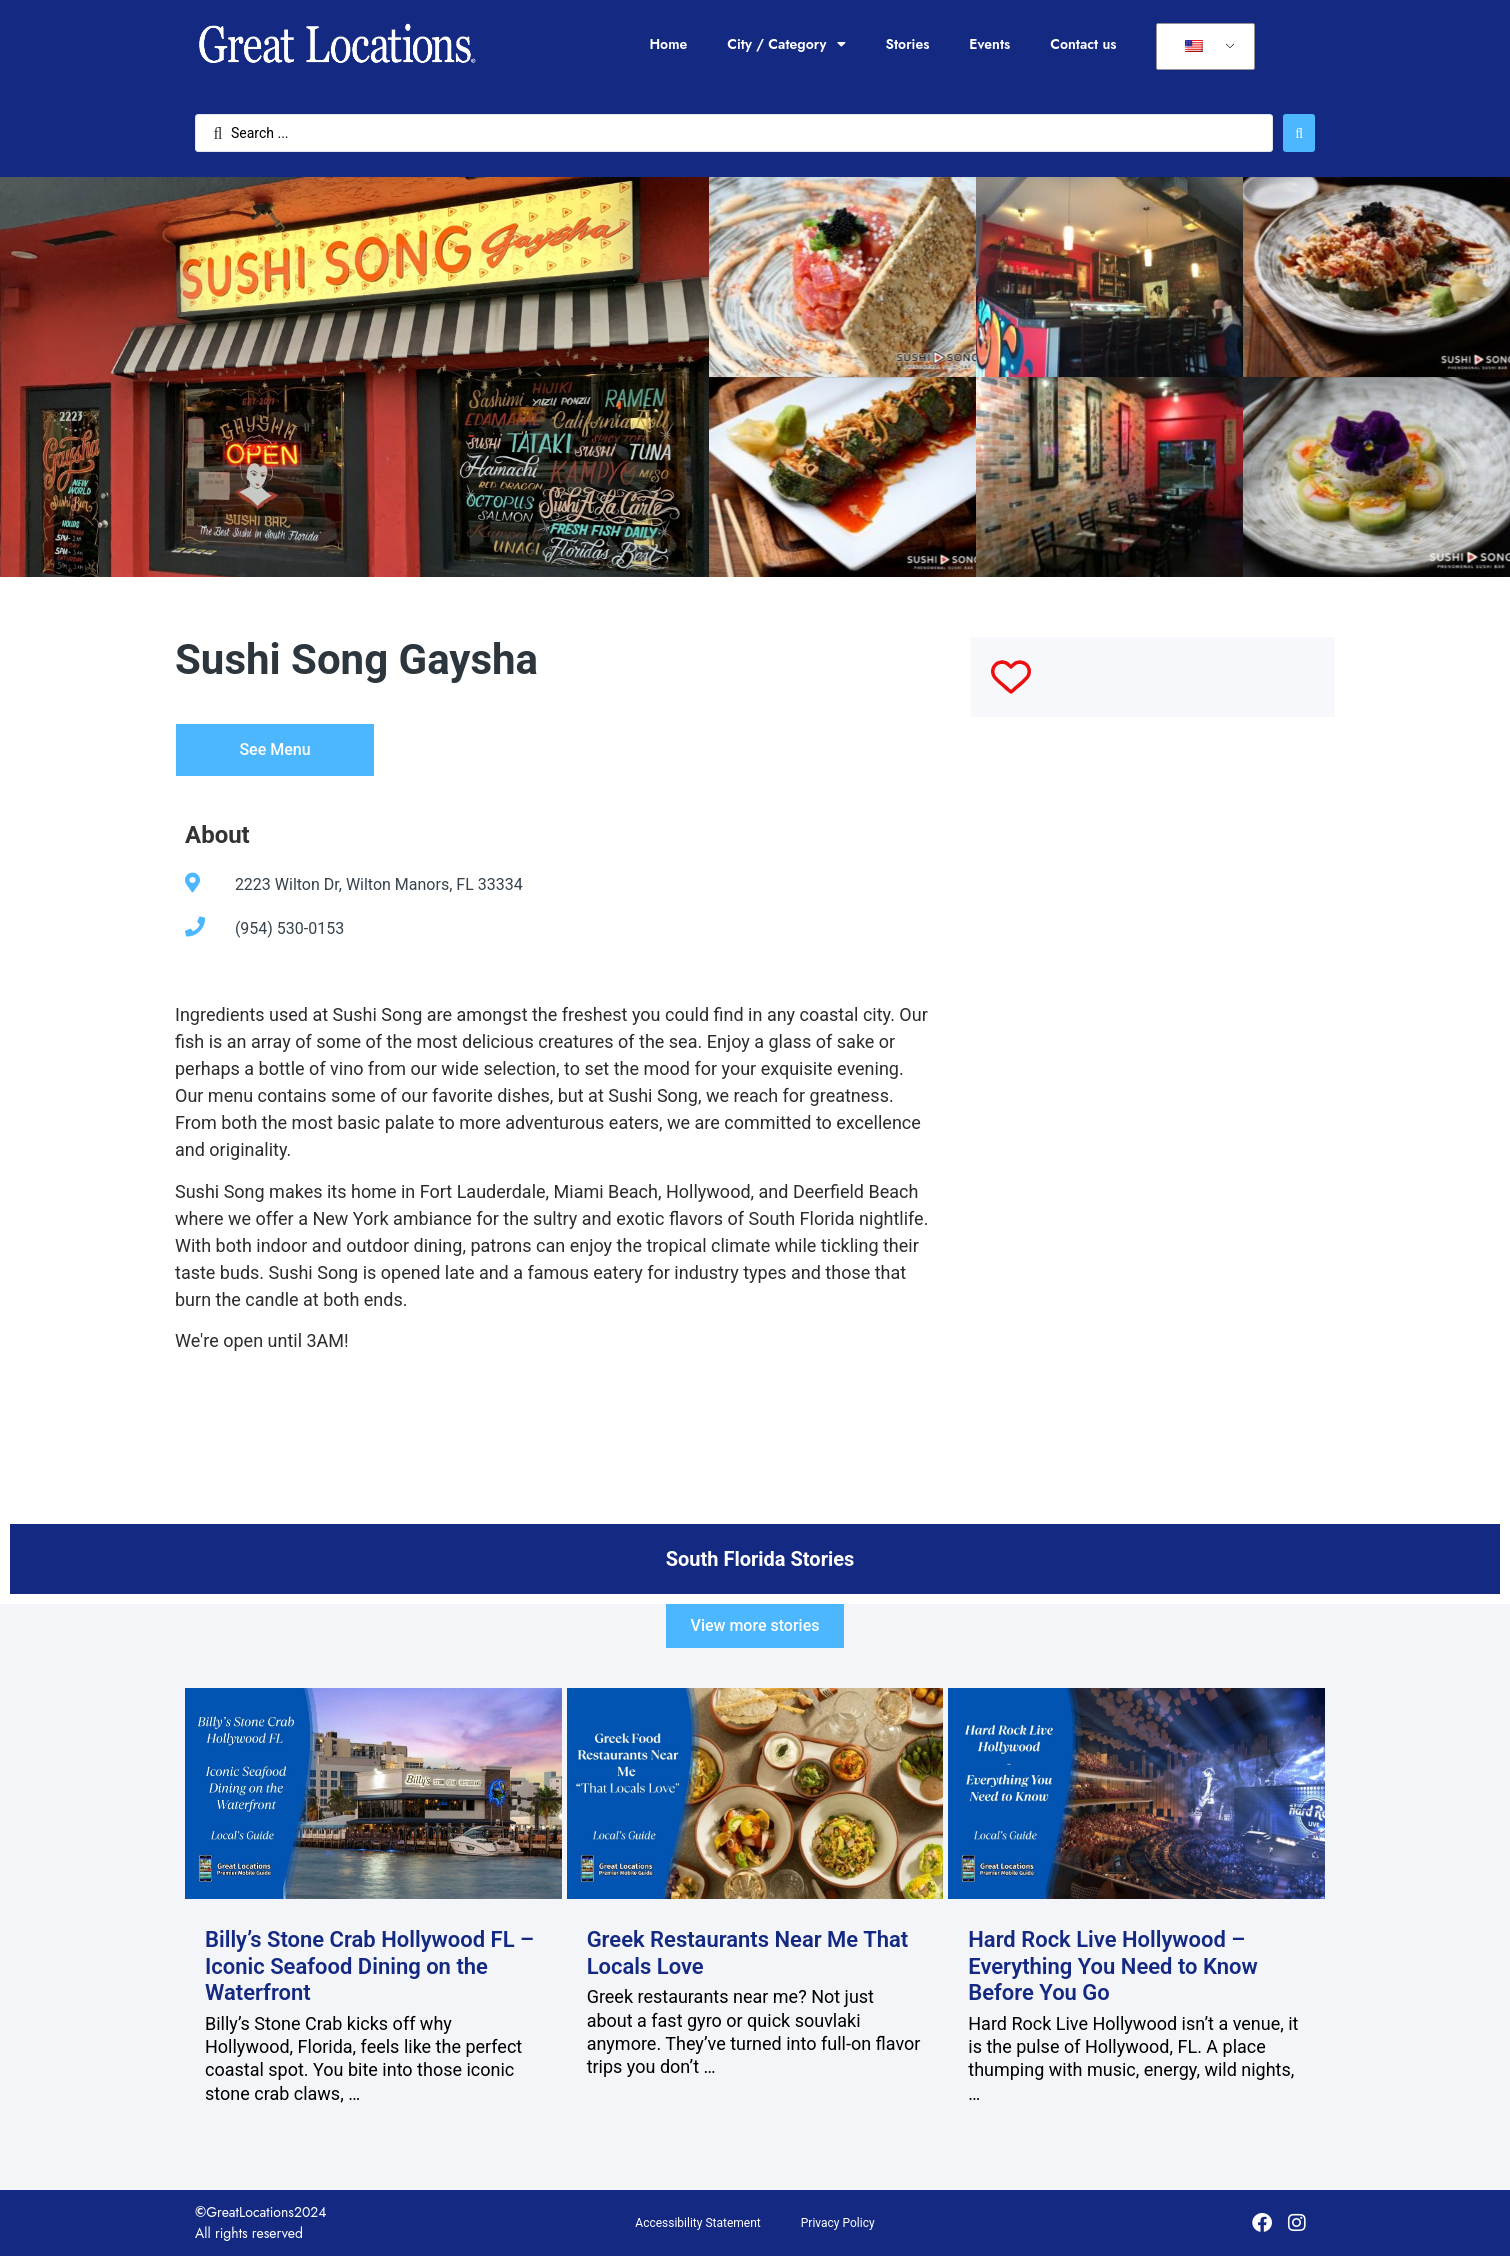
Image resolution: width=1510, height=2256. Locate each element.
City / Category (786, 44)
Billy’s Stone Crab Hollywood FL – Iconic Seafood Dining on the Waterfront (369, 1966)
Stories (908, 44)
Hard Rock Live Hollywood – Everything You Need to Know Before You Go (1113, 1966)
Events (989, 44)
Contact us (1083, 44)
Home (668, 44)
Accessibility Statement (697, 2223)
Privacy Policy (838, 2223)
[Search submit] (1299, 133)
